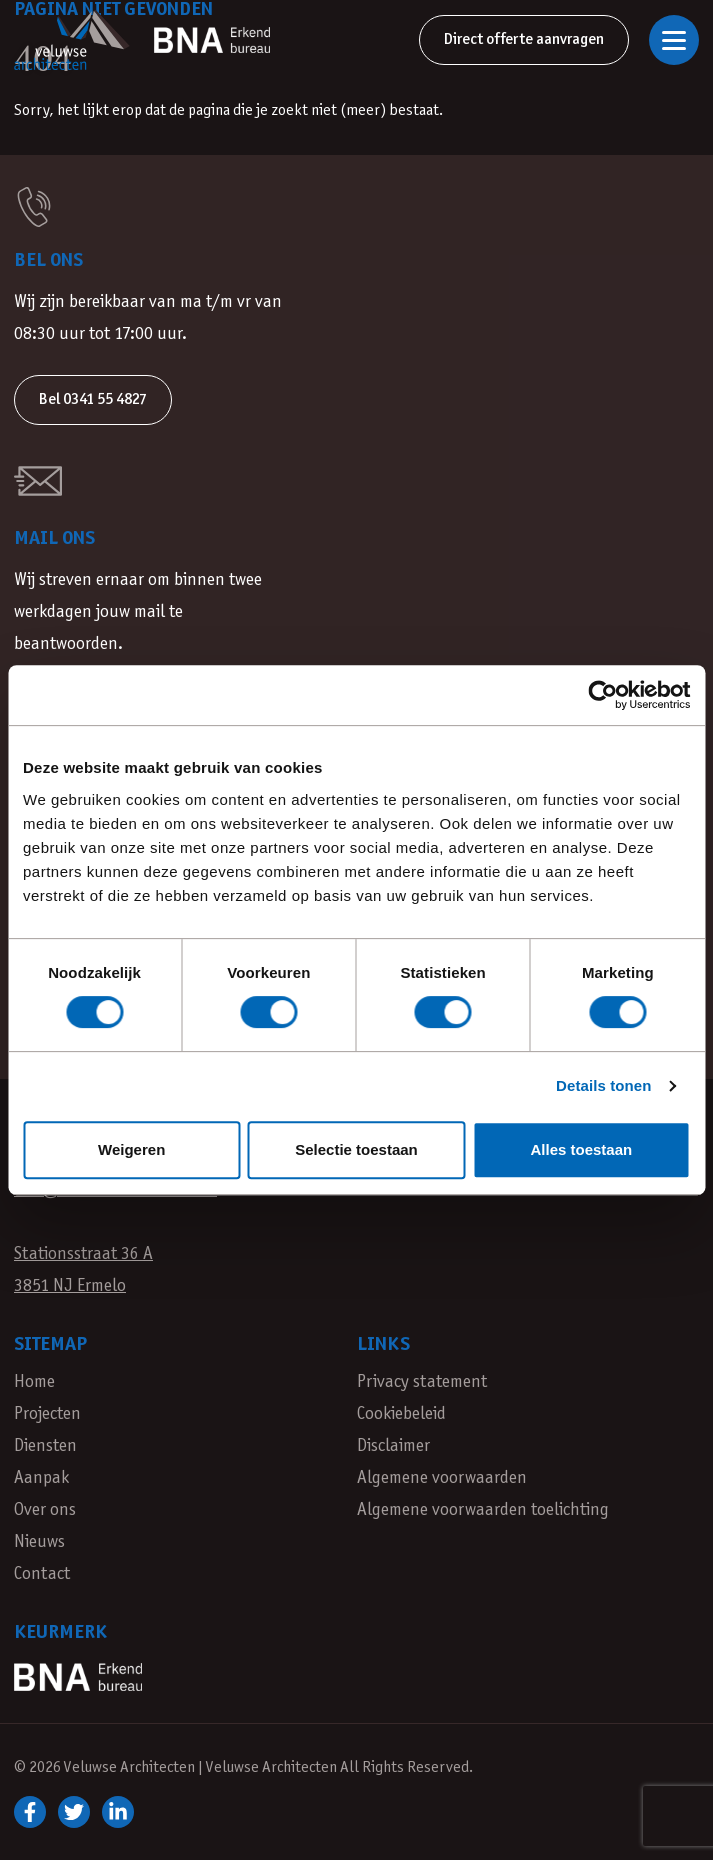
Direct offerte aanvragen (524, 39)
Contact (42, 1574)
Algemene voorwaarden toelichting (483, 1510)
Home (34, 1382)
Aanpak (41, 1478)
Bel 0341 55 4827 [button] (93, 399)
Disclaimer (393, 1446)
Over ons (45, 1510)
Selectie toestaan (356, 1149)
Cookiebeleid (401, 1414)
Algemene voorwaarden (442, 1478)
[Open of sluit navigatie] (674, 40)
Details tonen (603, 1085)
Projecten (47, 1414)
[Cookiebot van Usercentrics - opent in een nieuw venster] (602, 695)
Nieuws (39, 1542)
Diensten (45, 1446)
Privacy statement (422, 1382)
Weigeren (131, 1149)
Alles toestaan (581, 1149)
